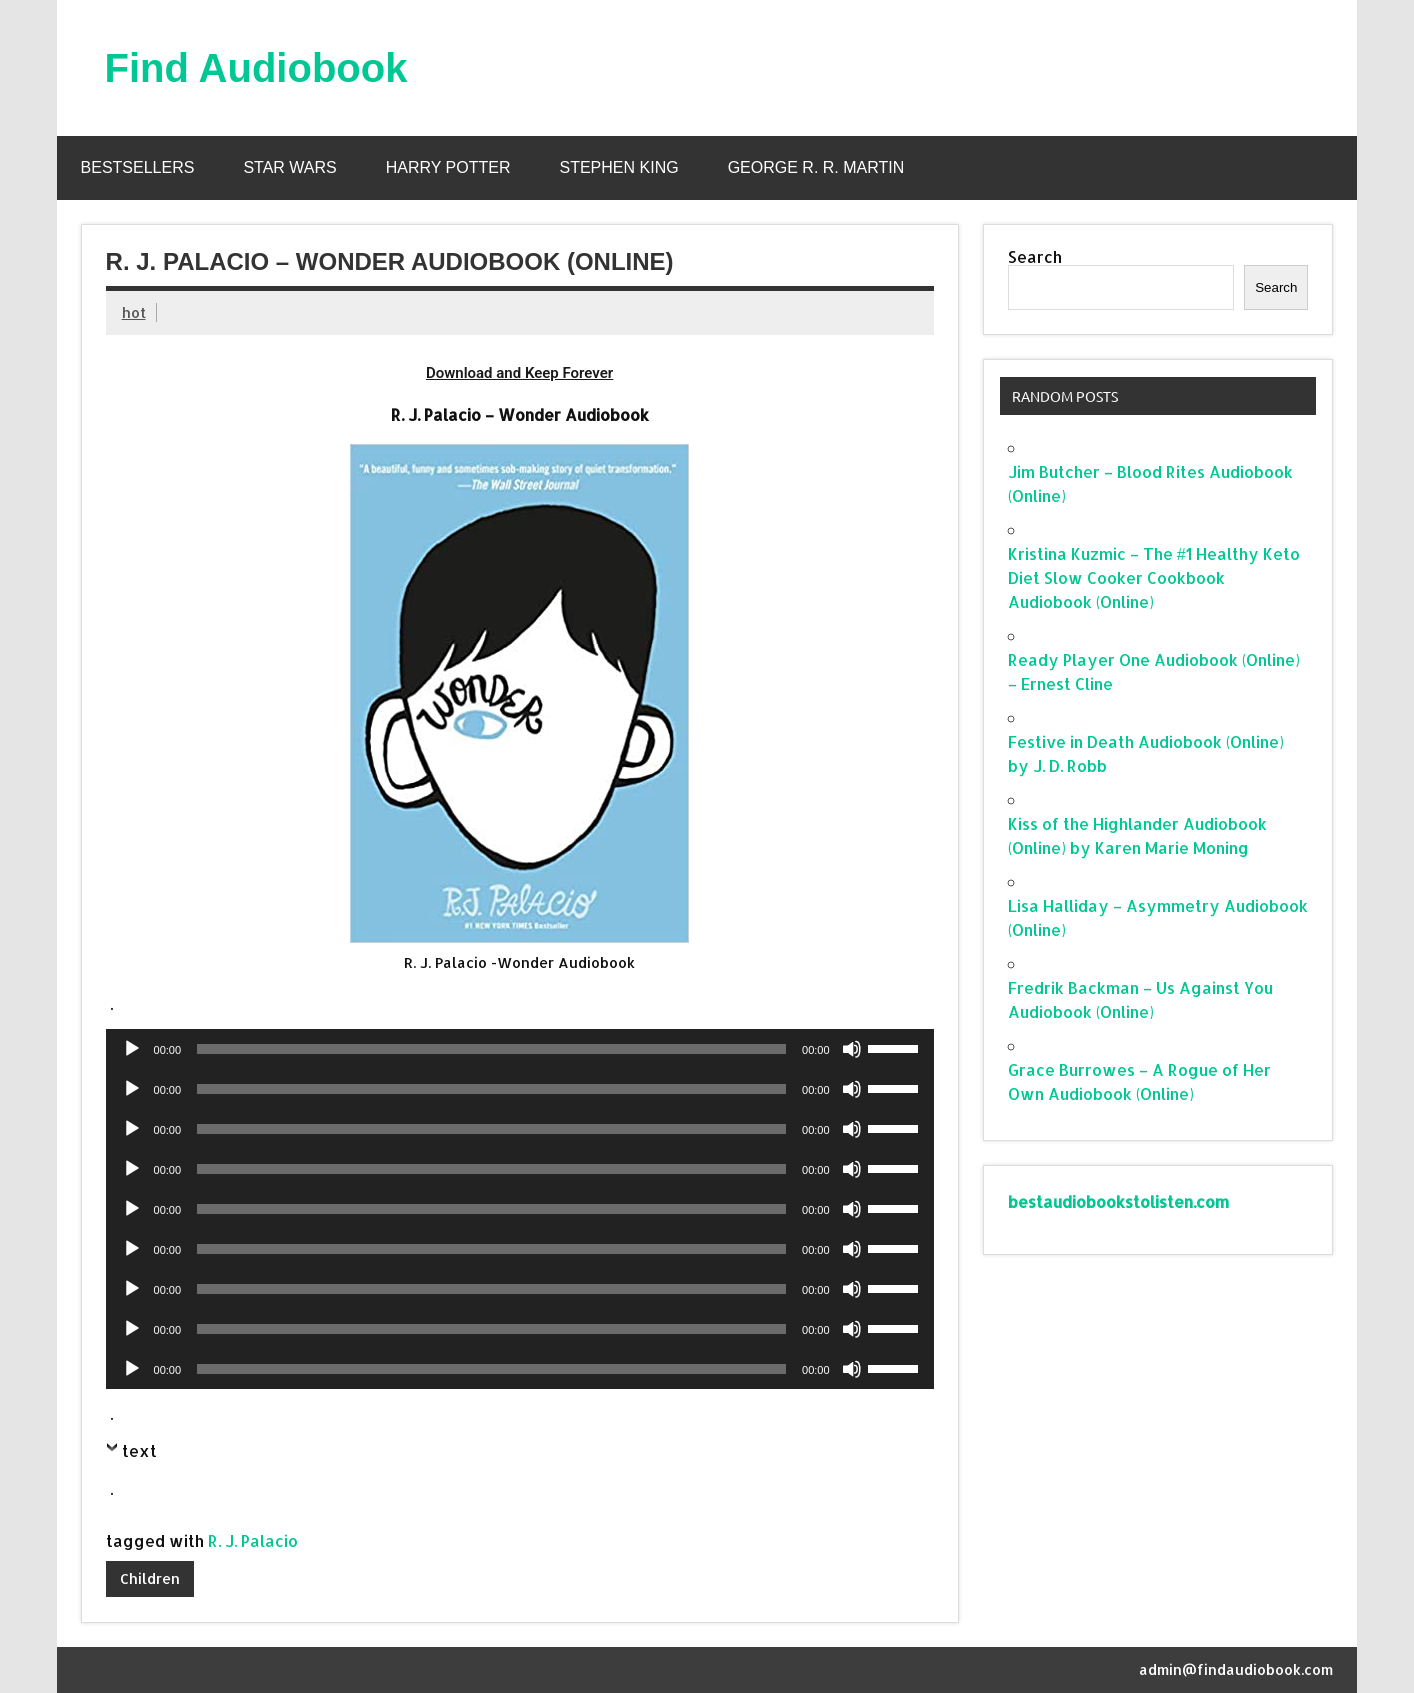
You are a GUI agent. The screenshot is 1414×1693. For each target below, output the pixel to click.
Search (1035, 256)
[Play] (132, 1049)
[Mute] (852, 1049)
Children (150, 1578)
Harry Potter (448, 167)
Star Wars (289, 167)
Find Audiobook (256, 68)
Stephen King (619, 167)
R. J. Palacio (253, 1540)
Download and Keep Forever (519, 373)
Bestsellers (138, 167)
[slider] (491, 1049)
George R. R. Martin (816, 167)
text (139, 1450)
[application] (520, 1049)
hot (134, 312)
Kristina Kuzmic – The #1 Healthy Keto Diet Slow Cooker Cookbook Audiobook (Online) (1154, 577)
